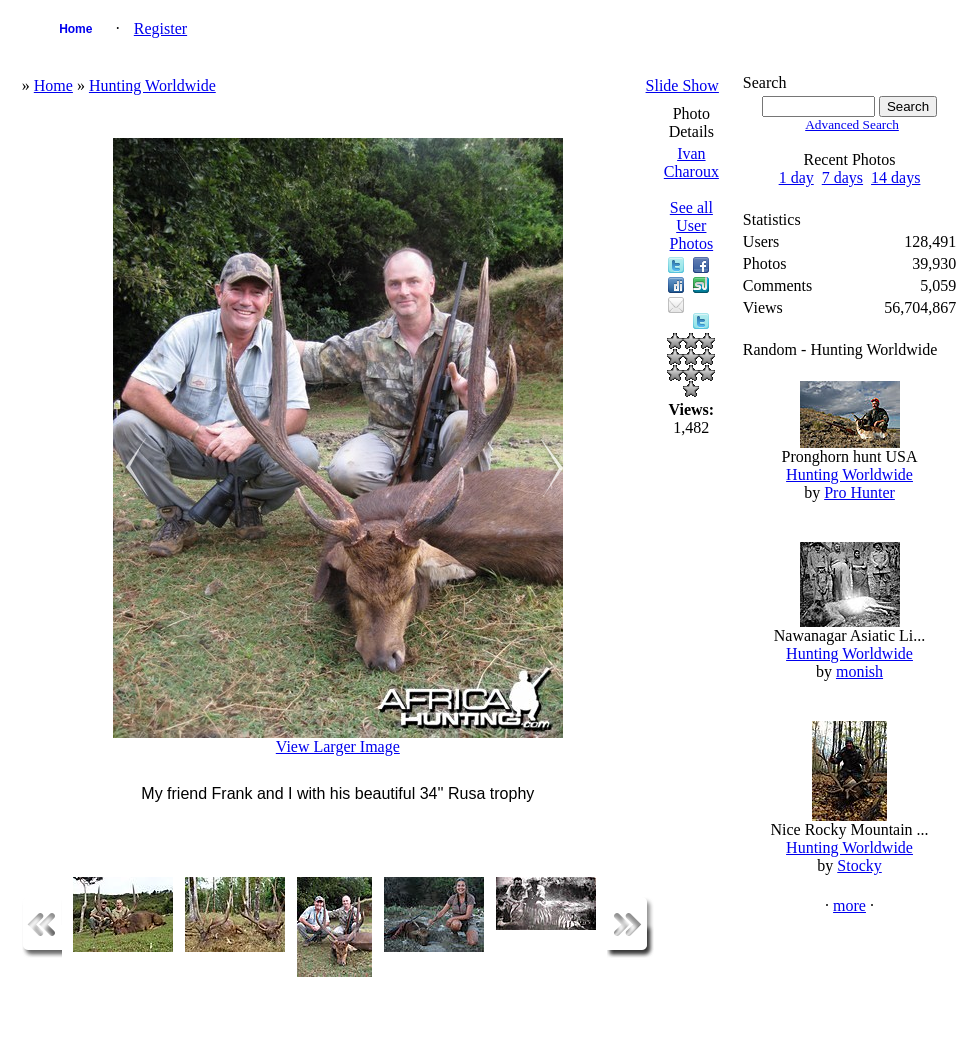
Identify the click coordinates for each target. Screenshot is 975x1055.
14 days (895, 177)
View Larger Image (338, 746)
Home (75, 29)
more (849, 905)
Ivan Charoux (691, 162)
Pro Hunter (859, 492)
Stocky (859, 865)
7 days (842, 177)
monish (859, 671)
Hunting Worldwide (152, 85)
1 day (796, 177)
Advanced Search (852, 124)
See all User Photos (692, 225)
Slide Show (682, 85)
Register (160, 28)
